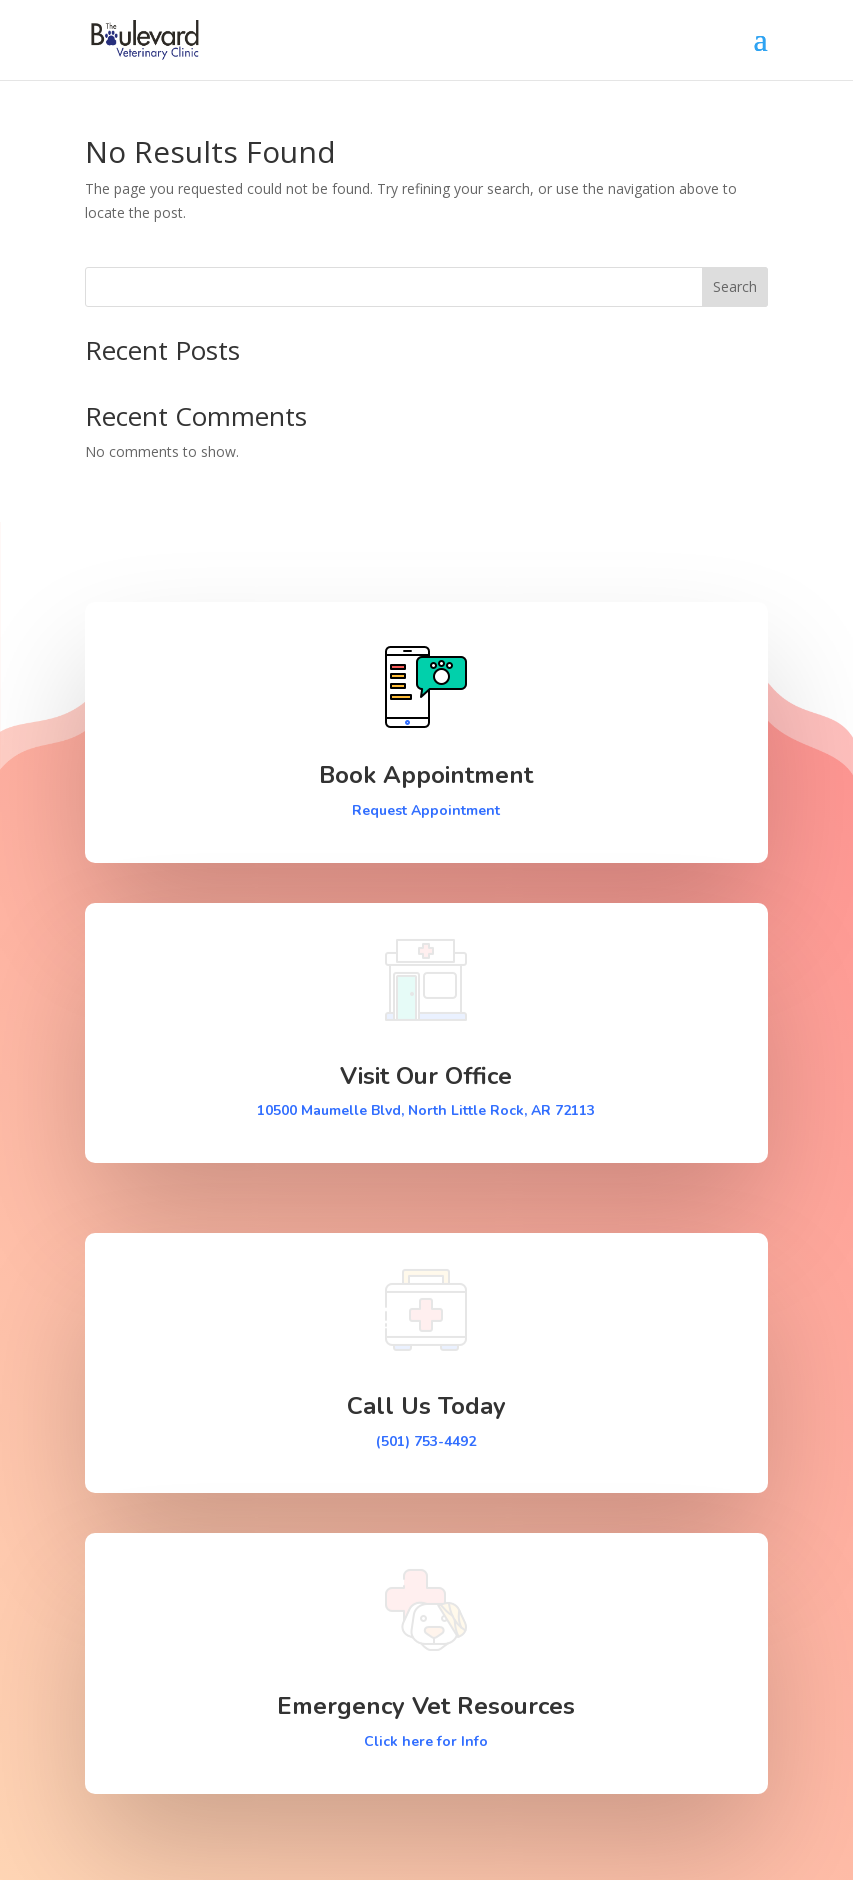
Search (735, 286)
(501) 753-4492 (426, 1441)
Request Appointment (426, 810)
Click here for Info (426, 1741)
